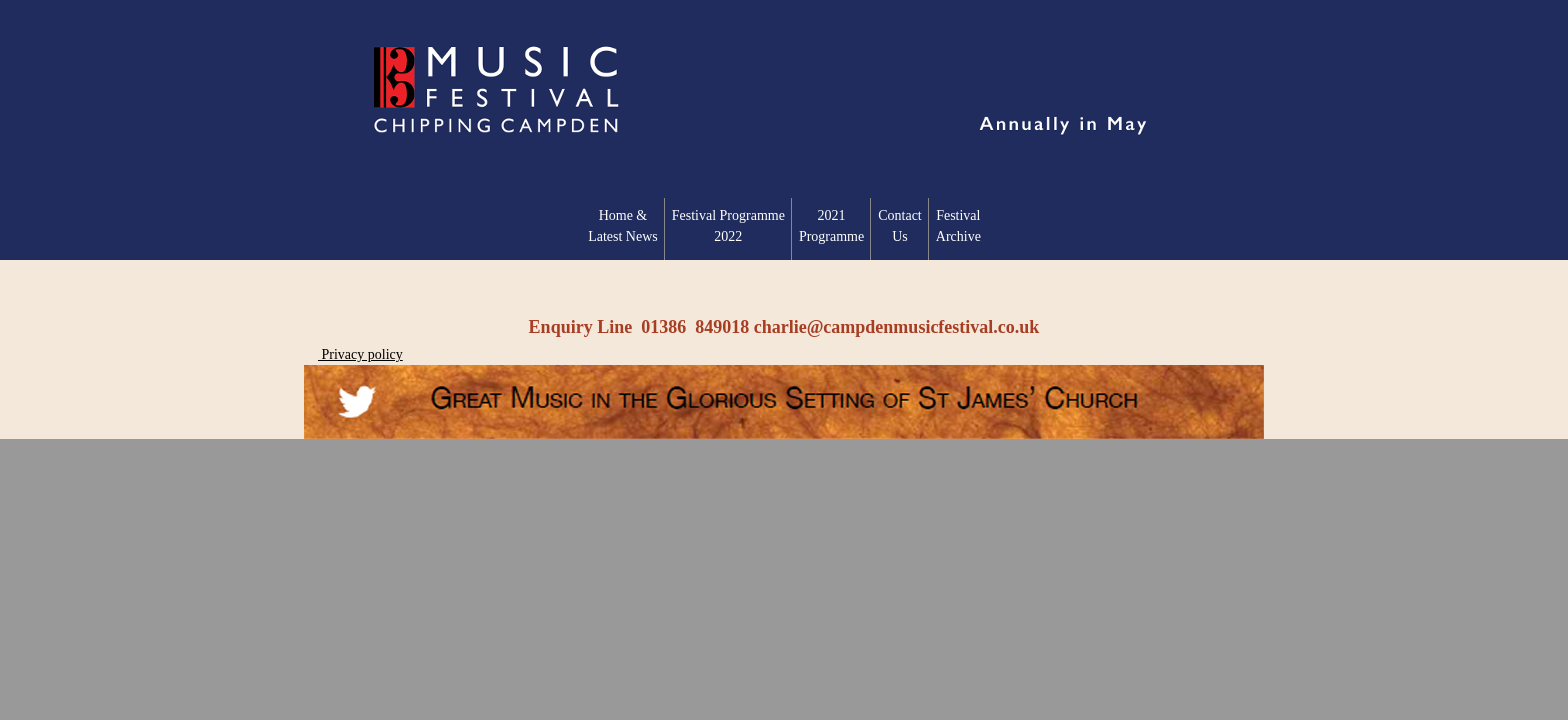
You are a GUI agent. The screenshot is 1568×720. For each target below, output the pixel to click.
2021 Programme (831, 226)
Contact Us (900, 226)
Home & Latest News (623, 226)
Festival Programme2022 (728, 226)
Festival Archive (958, 226)
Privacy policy (360, 354)
